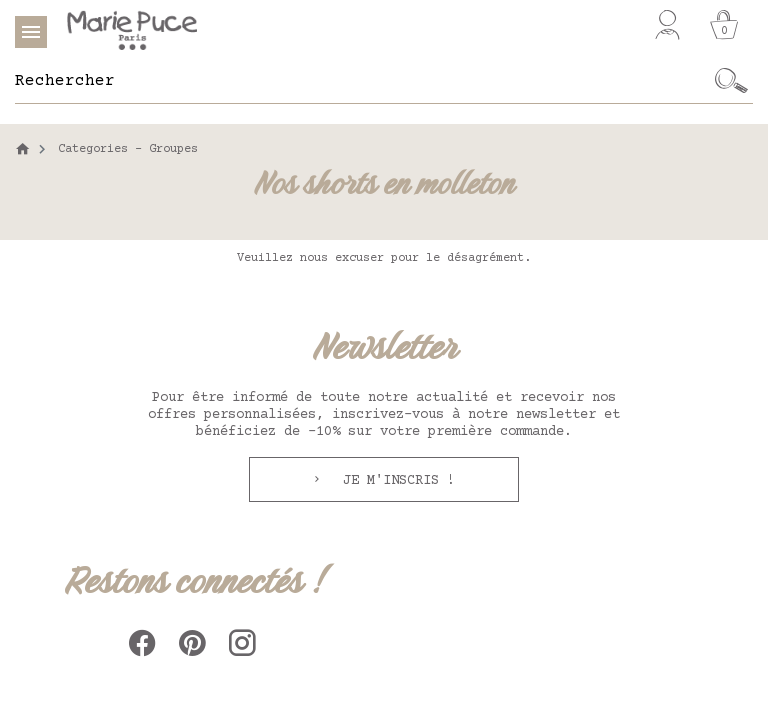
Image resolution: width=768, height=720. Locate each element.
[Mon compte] (667, 25)
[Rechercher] (362, 81)
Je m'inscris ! (395, 481)
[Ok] (731, 81)
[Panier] (724, 25)
